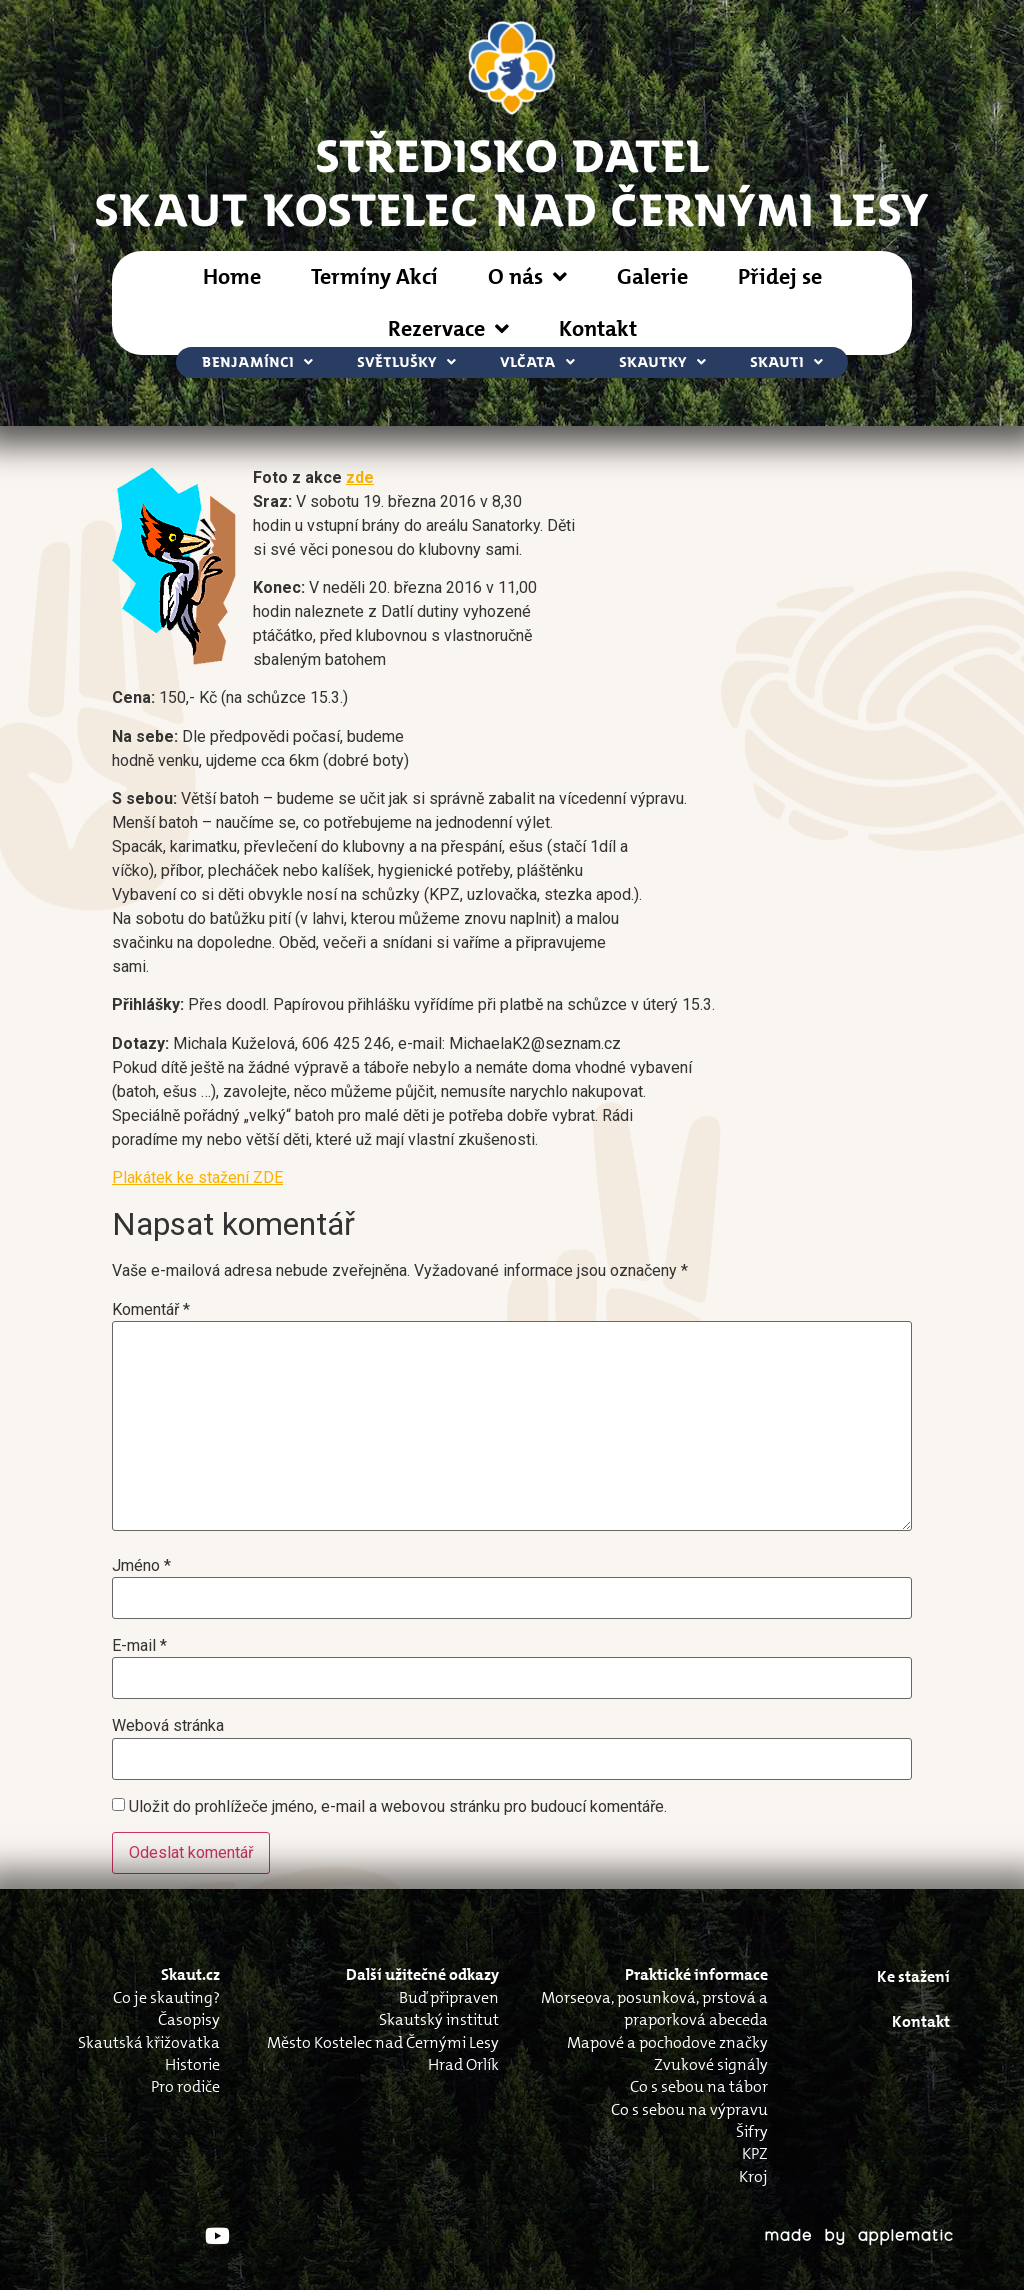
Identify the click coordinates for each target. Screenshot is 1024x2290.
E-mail (139, 1646)
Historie (192, 2064)
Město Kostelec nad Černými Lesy (383, 2042)
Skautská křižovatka (149, 2042)
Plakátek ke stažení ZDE (197, 1177)
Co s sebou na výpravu (689, 2109)
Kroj (753, 2176)
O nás (527, 277)
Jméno (141, 1566)
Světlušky (406, 362)
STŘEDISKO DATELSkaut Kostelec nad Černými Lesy (512, 181)
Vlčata (537, 362)
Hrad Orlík (463, 2064)
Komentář (151, 1310)
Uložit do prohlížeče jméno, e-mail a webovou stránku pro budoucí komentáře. (398, 1807)
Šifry (752, 2131)
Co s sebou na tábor (699, 2086)
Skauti (786, 362)
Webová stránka (168, 1726)
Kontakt (598, 328)
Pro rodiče (185, 2086)
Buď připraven (449, 1997)
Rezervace (448, 329)
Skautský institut (439, 2019)
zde (360, 477)
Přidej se (780, 276)
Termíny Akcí (374, 276)
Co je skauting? (166, 1997)
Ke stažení (913, 1976)
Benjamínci (257, 362)
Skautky (662, 362)
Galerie (652, 276)
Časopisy (189, 2019)
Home (232, 276)
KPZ (755, 2153)
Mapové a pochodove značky (667, 2042)
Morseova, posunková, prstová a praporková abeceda (654, 2008)
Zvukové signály (711, 2064)
